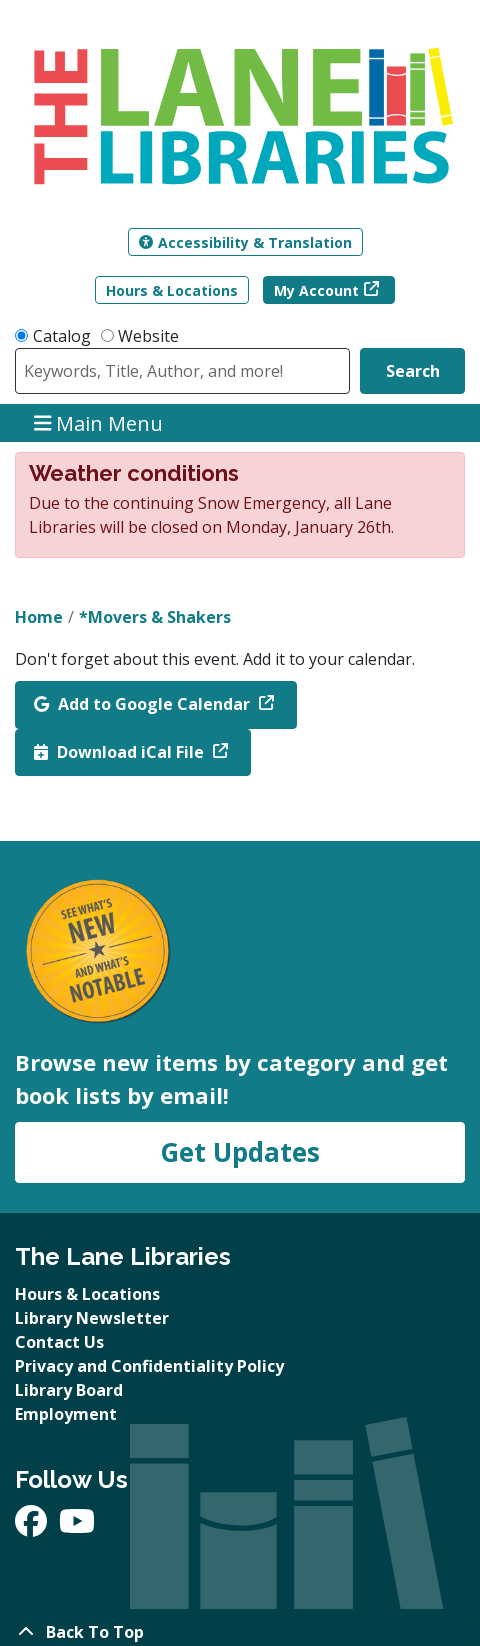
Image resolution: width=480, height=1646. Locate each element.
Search (413, 371)
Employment (66, 1414)
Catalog (62, 336)
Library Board (69, 1390)
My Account (316, 290)
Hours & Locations (172, 290)
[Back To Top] (240, 1632)
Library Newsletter (92, 1318)
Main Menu (99, 422)
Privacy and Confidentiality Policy (149, 1366)
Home (39, 617)
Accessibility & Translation (245, 242)
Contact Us (59, 1342)
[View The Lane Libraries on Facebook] (33, 1527)
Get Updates (240, 1152)
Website (148, 336)
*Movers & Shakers (155, 617)
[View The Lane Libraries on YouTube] (77, 1527)
